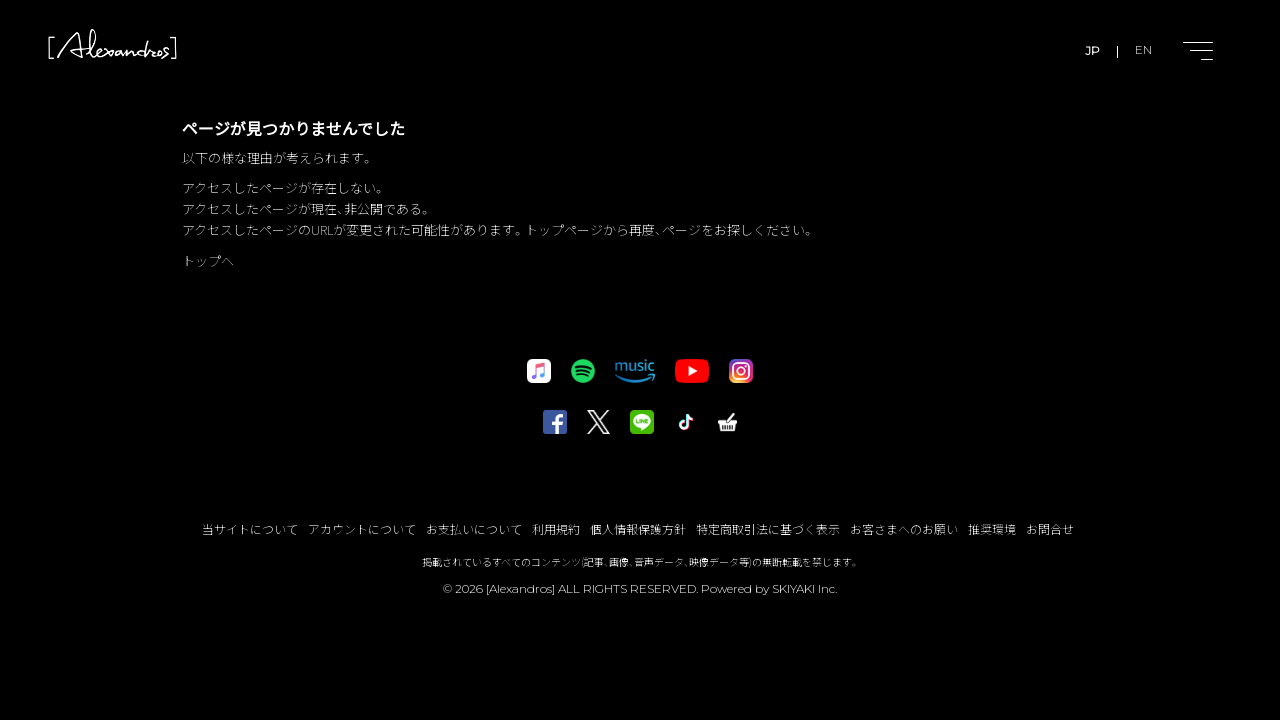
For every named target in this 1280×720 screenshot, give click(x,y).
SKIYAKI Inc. (804, 588)
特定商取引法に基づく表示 (768, 528)
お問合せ (1050, 528)
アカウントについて (362, 528)
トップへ (208, 260)
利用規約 (556, 528)
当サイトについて (250, 528)
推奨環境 (992, 528)
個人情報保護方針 (638, 528)
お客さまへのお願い (904, 528)
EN (1143, 50)
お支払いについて (474, 528)
